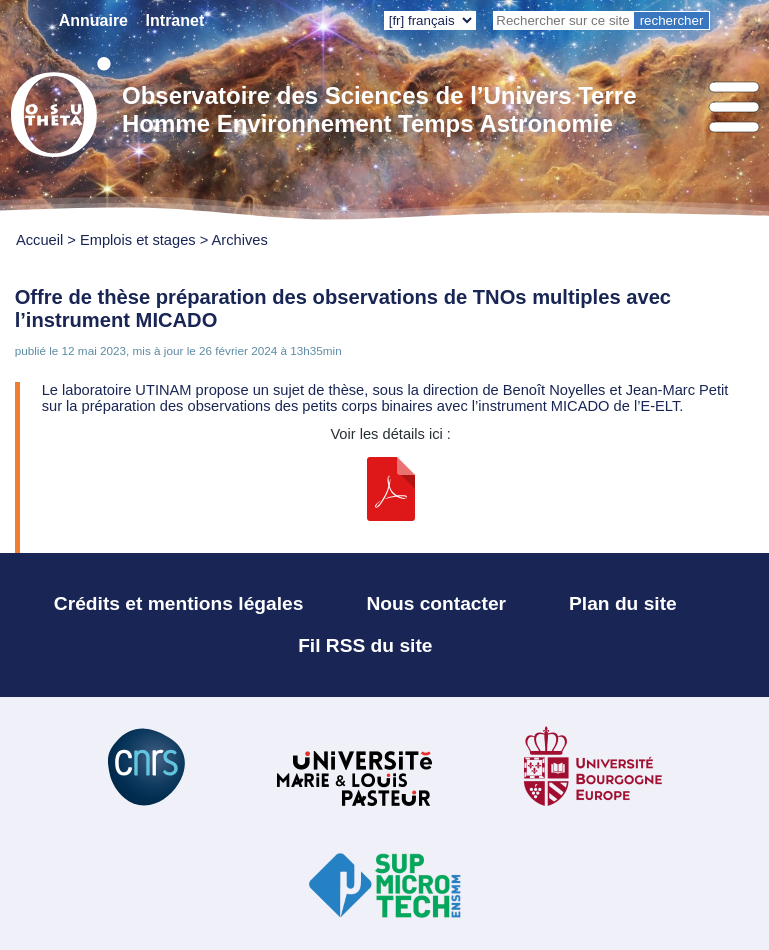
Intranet (175, 20)
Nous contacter (436, 603)
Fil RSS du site (365, 645)
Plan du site (623, 603)
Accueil (39, 240)
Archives (240, 240)
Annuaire (93, 20)
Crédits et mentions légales (179, 603)
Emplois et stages (138, 240)
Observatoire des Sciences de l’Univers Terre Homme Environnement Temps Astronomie (379, 109)
